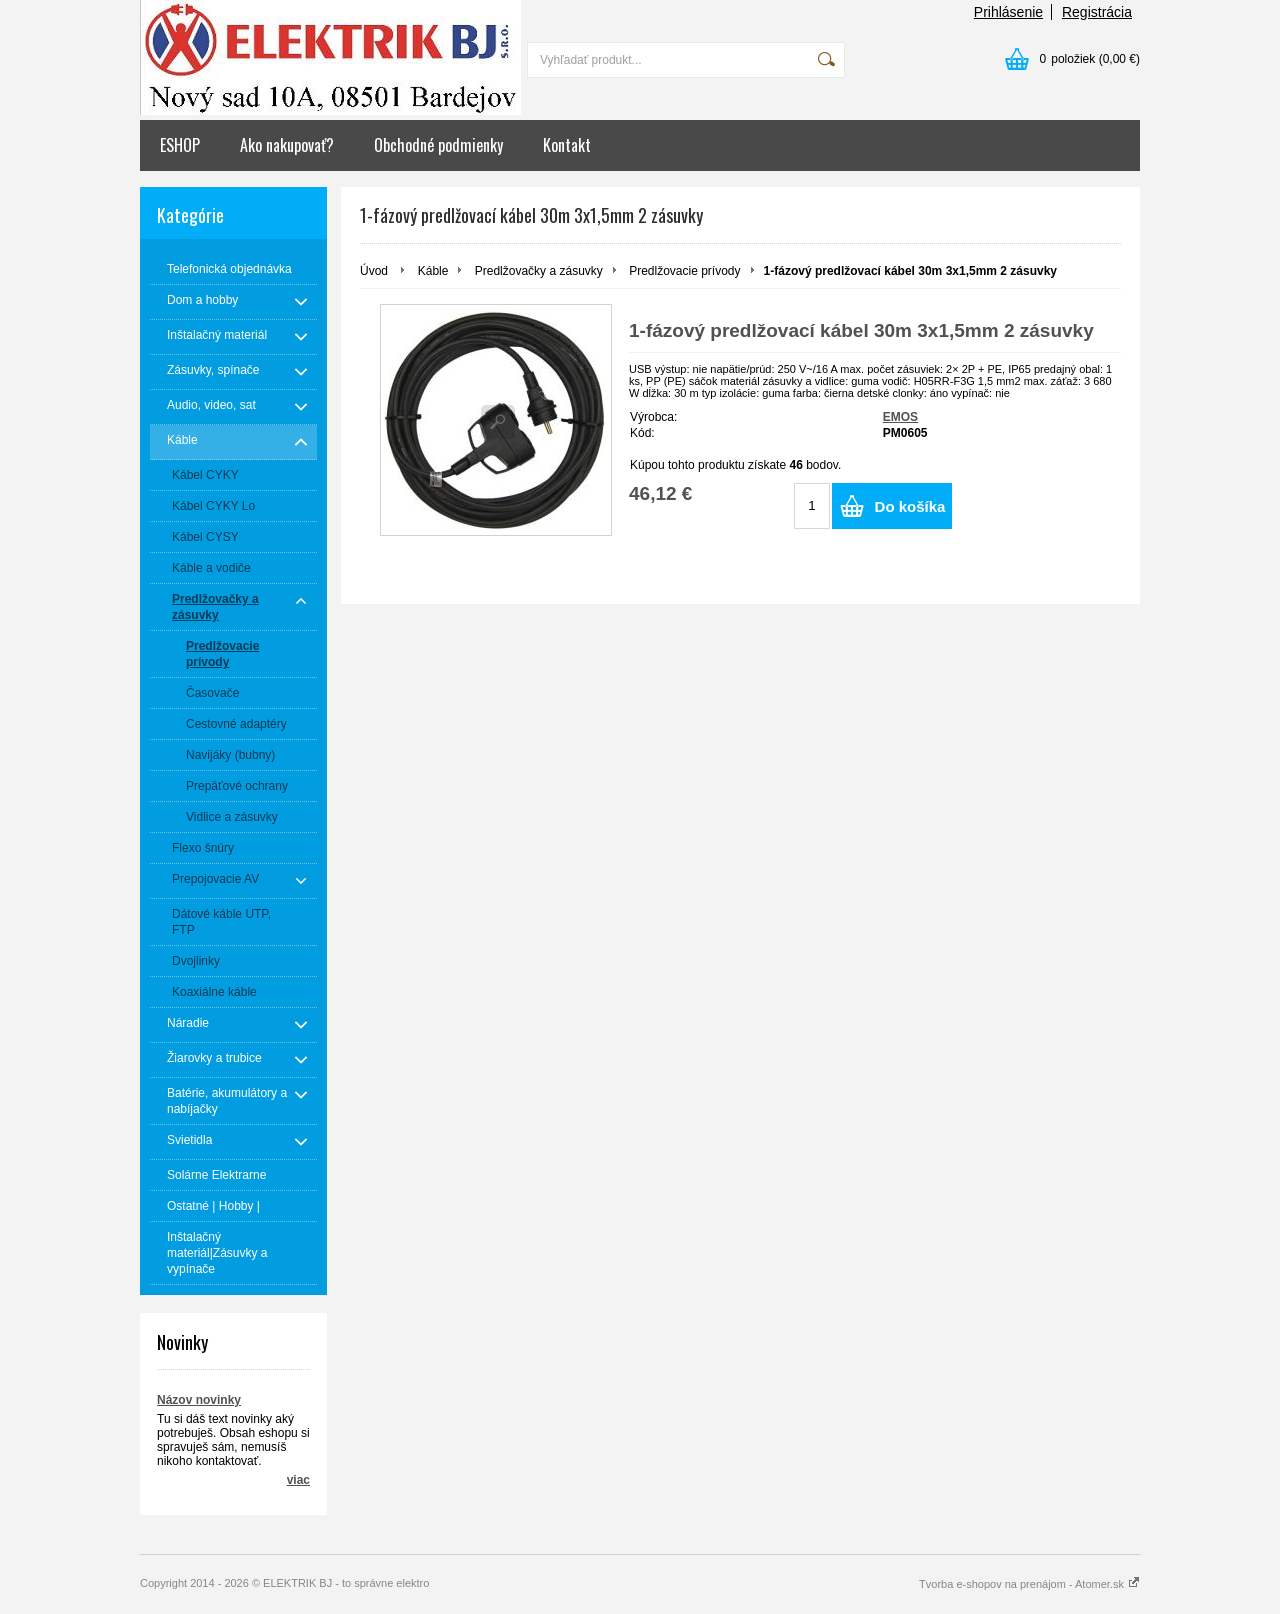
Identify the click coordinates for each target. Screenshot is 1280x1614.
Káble (433, 271)
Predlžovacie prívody (684, 271)
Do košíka (910, 506)
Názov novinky (199, 1400)
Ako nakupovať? (287, 145)
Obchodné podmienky (438, 145)
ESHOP (180, 145)
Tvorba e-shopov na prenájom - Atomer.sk (1029, 1584)
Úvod (374, 271)
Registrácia (1097, 12)
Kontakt (567, 145)
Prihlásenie (1008, 12)
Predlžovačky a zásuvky (539, 271)
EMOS (900, 417)
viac (298, 1480)
